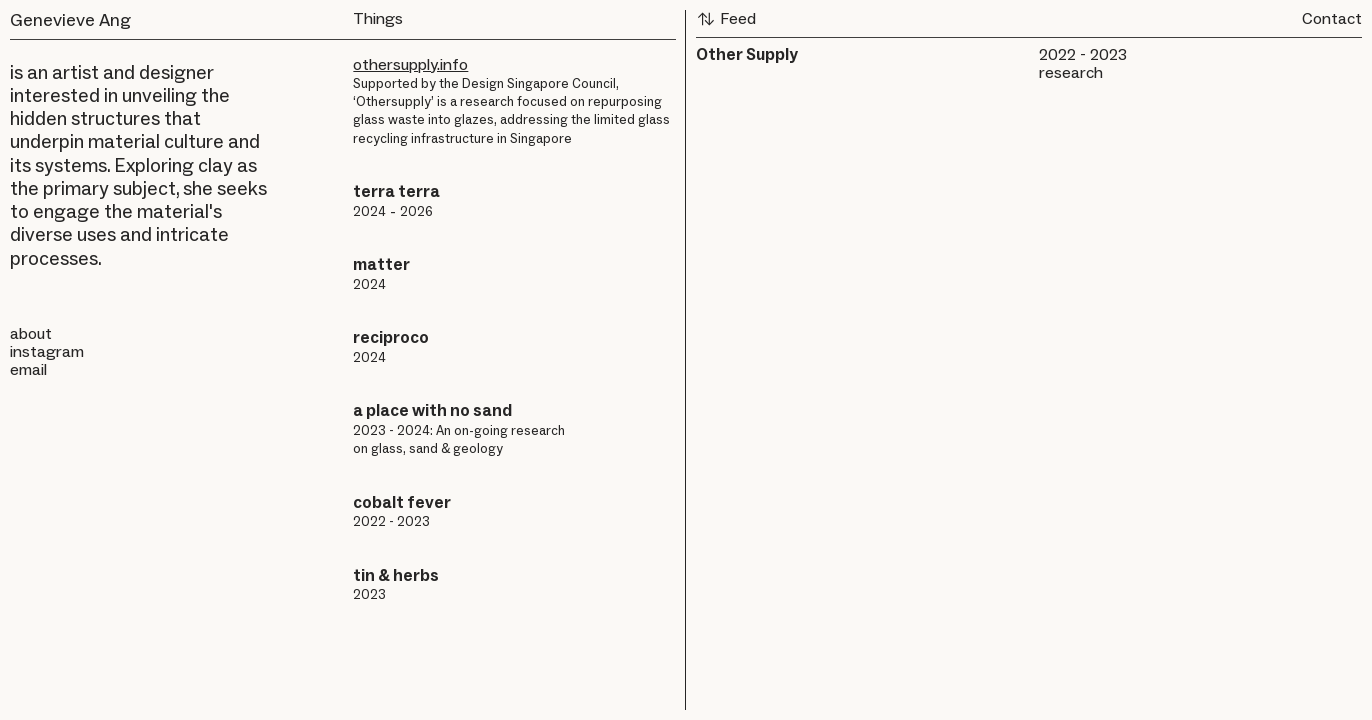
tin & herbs (396, 575)
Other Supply (747, 54)
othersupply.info (410, 64)
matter (381, 264)
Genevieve (52, 20)
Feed (726, 18)
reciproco (391, 337)
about (31, 333)
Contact (1332, 18)
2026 (416, 211)
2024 (369, 211)
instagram (47, 351)
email (28, 369)
